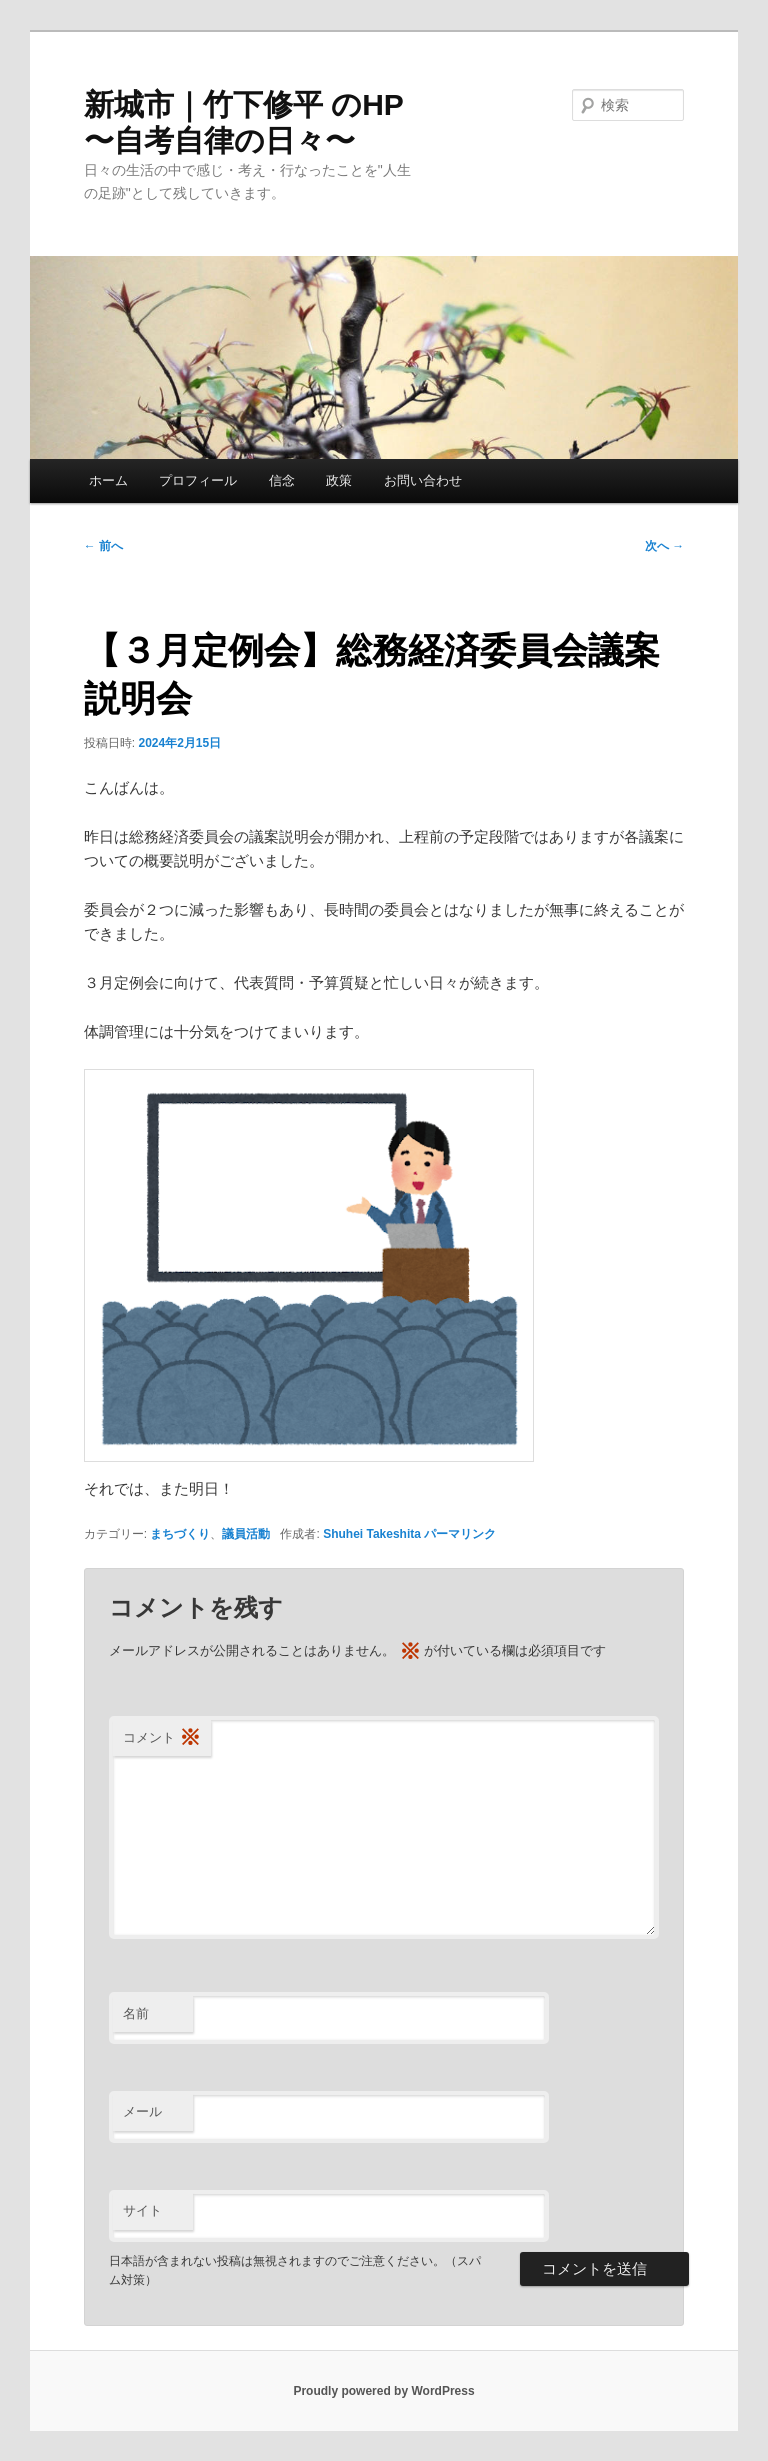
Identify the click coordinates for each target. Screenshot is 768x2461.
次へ (664, 546)
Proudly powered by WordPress (383, 2391)
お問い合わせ (423, 480)
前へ (103, 546)
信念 (282, 480)
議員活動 (246, 1534)
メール (142, 2111)
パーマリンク (460, 1534)
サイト (142, 2210)
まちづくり (180, 1534)
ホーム (108, 480)
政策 (339, 480)
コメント (162, 1738)
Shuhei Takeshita (372, 1534)
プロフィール (198, 480)
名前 (136, 2013)
